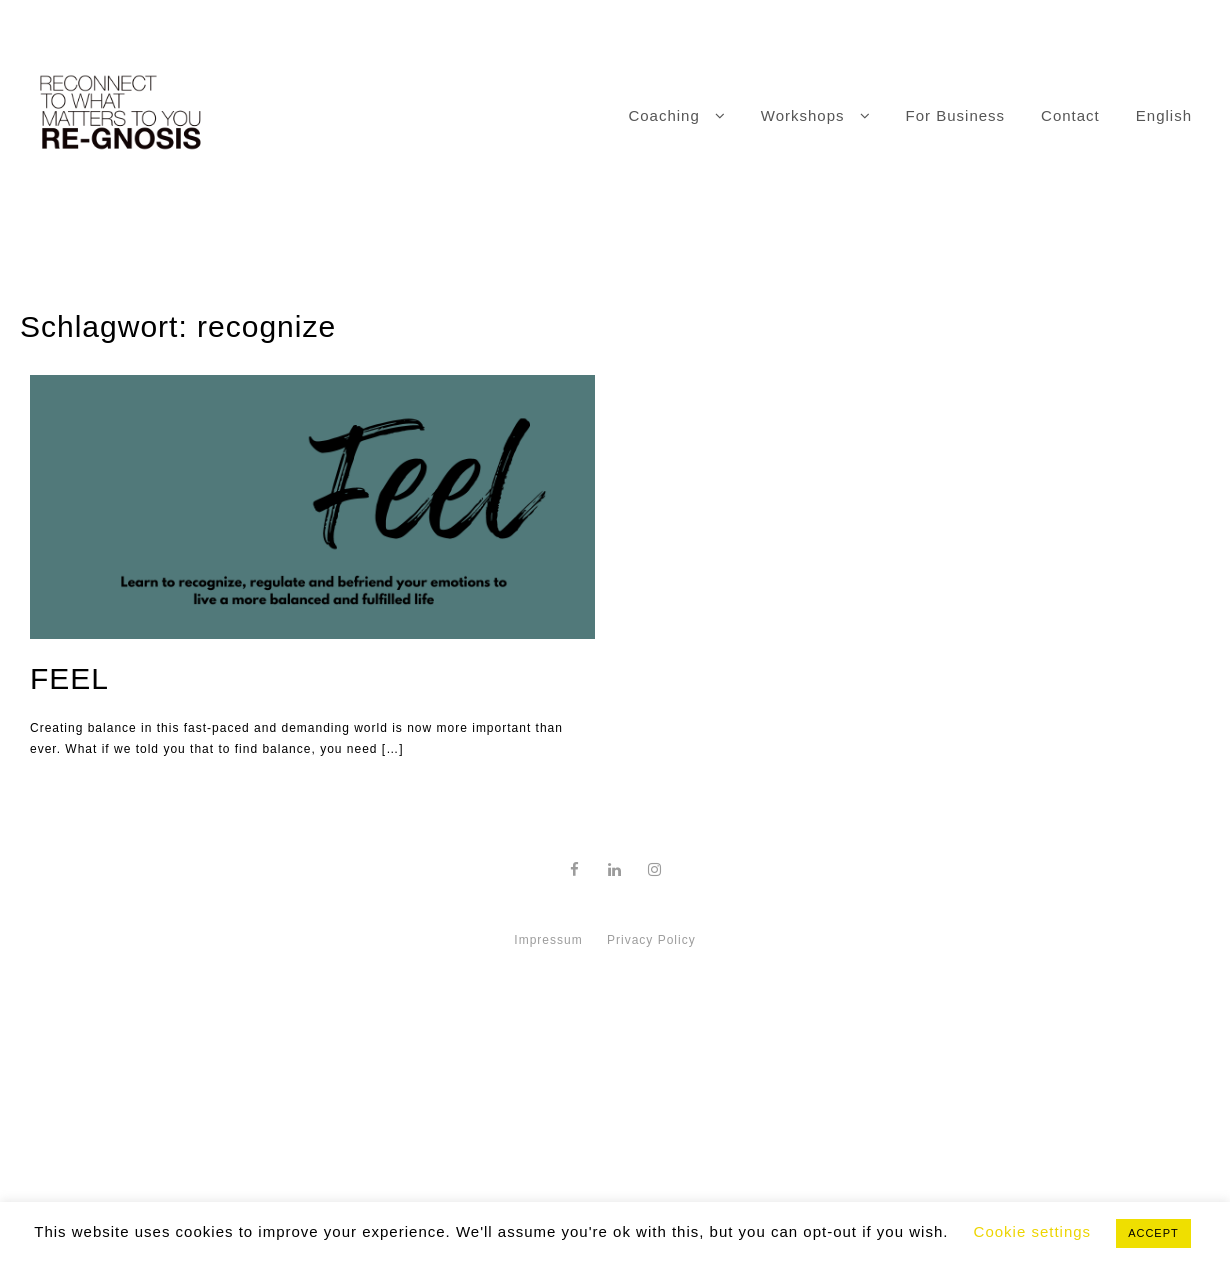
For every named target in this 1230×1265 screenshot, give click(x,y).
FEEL (69, 678)
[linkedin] (615, 869)
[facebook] (575, 869)
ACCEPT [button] (1153, 1233)
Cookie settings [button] (1033, 1231)
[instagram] (655, 869)
